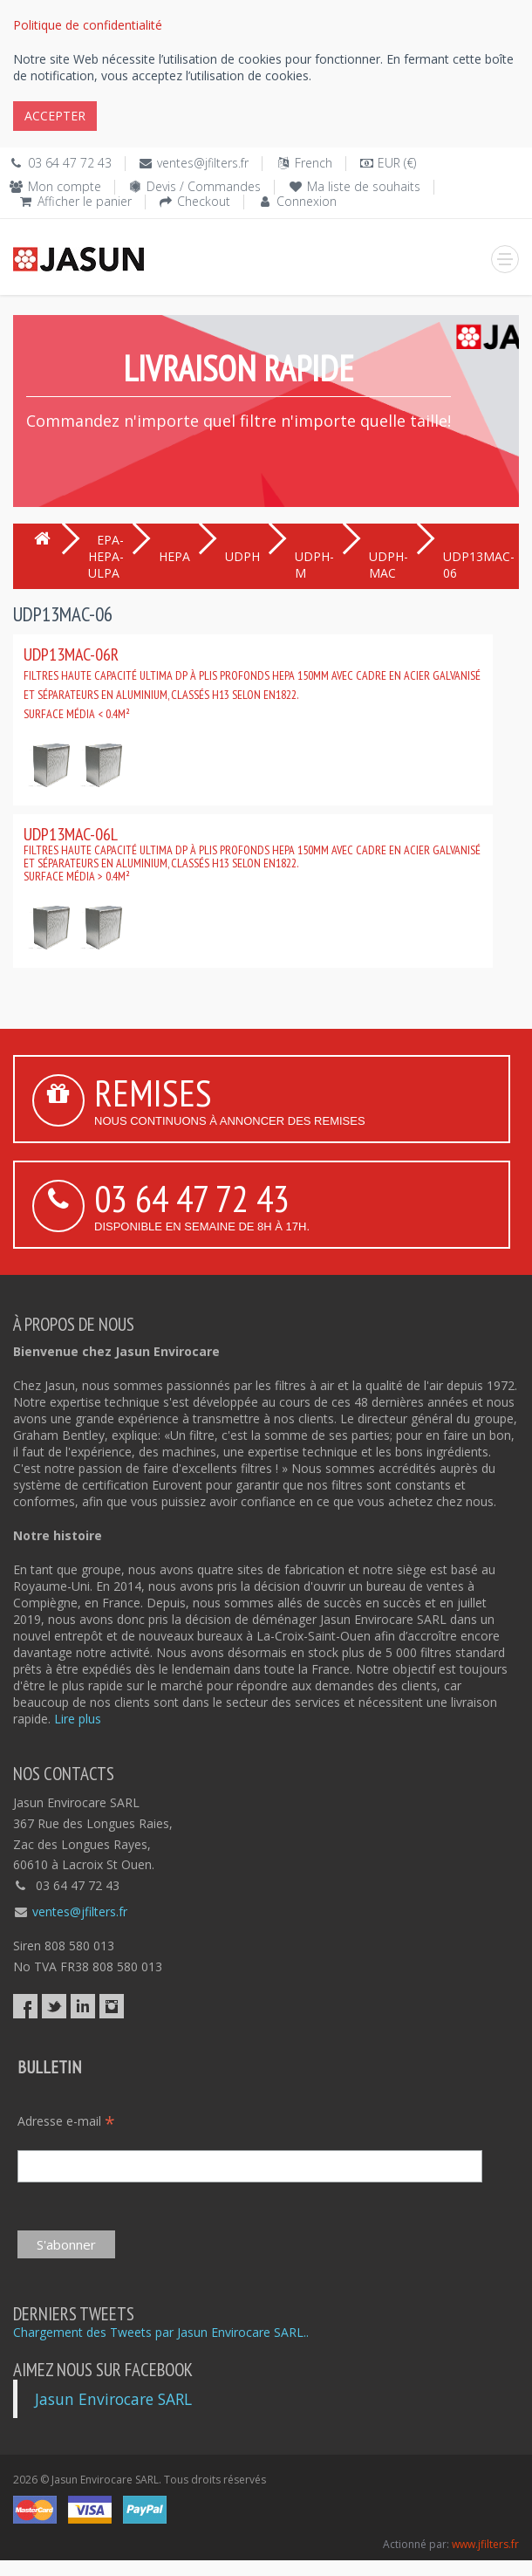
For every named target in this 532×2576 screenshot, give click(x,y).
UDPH (242, 556)
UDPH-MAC (388, 564)
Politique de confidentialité (87, 25)
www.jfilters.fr (485, 2544)
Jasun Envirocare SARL (113, 2398)
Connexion (306, 201)
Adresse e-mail (66, 2121)
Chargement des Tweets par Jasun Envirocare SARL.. (161, 2332)
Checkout (203, 201)
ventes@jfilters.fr (203, 162)
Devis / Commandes (204, 186)
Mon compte (64, 186)
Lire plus (77, 1718)
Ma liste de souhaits (363, 186)
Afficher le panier (85, 201)
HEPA (174, 556)
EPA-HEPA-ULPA (106, 556)
